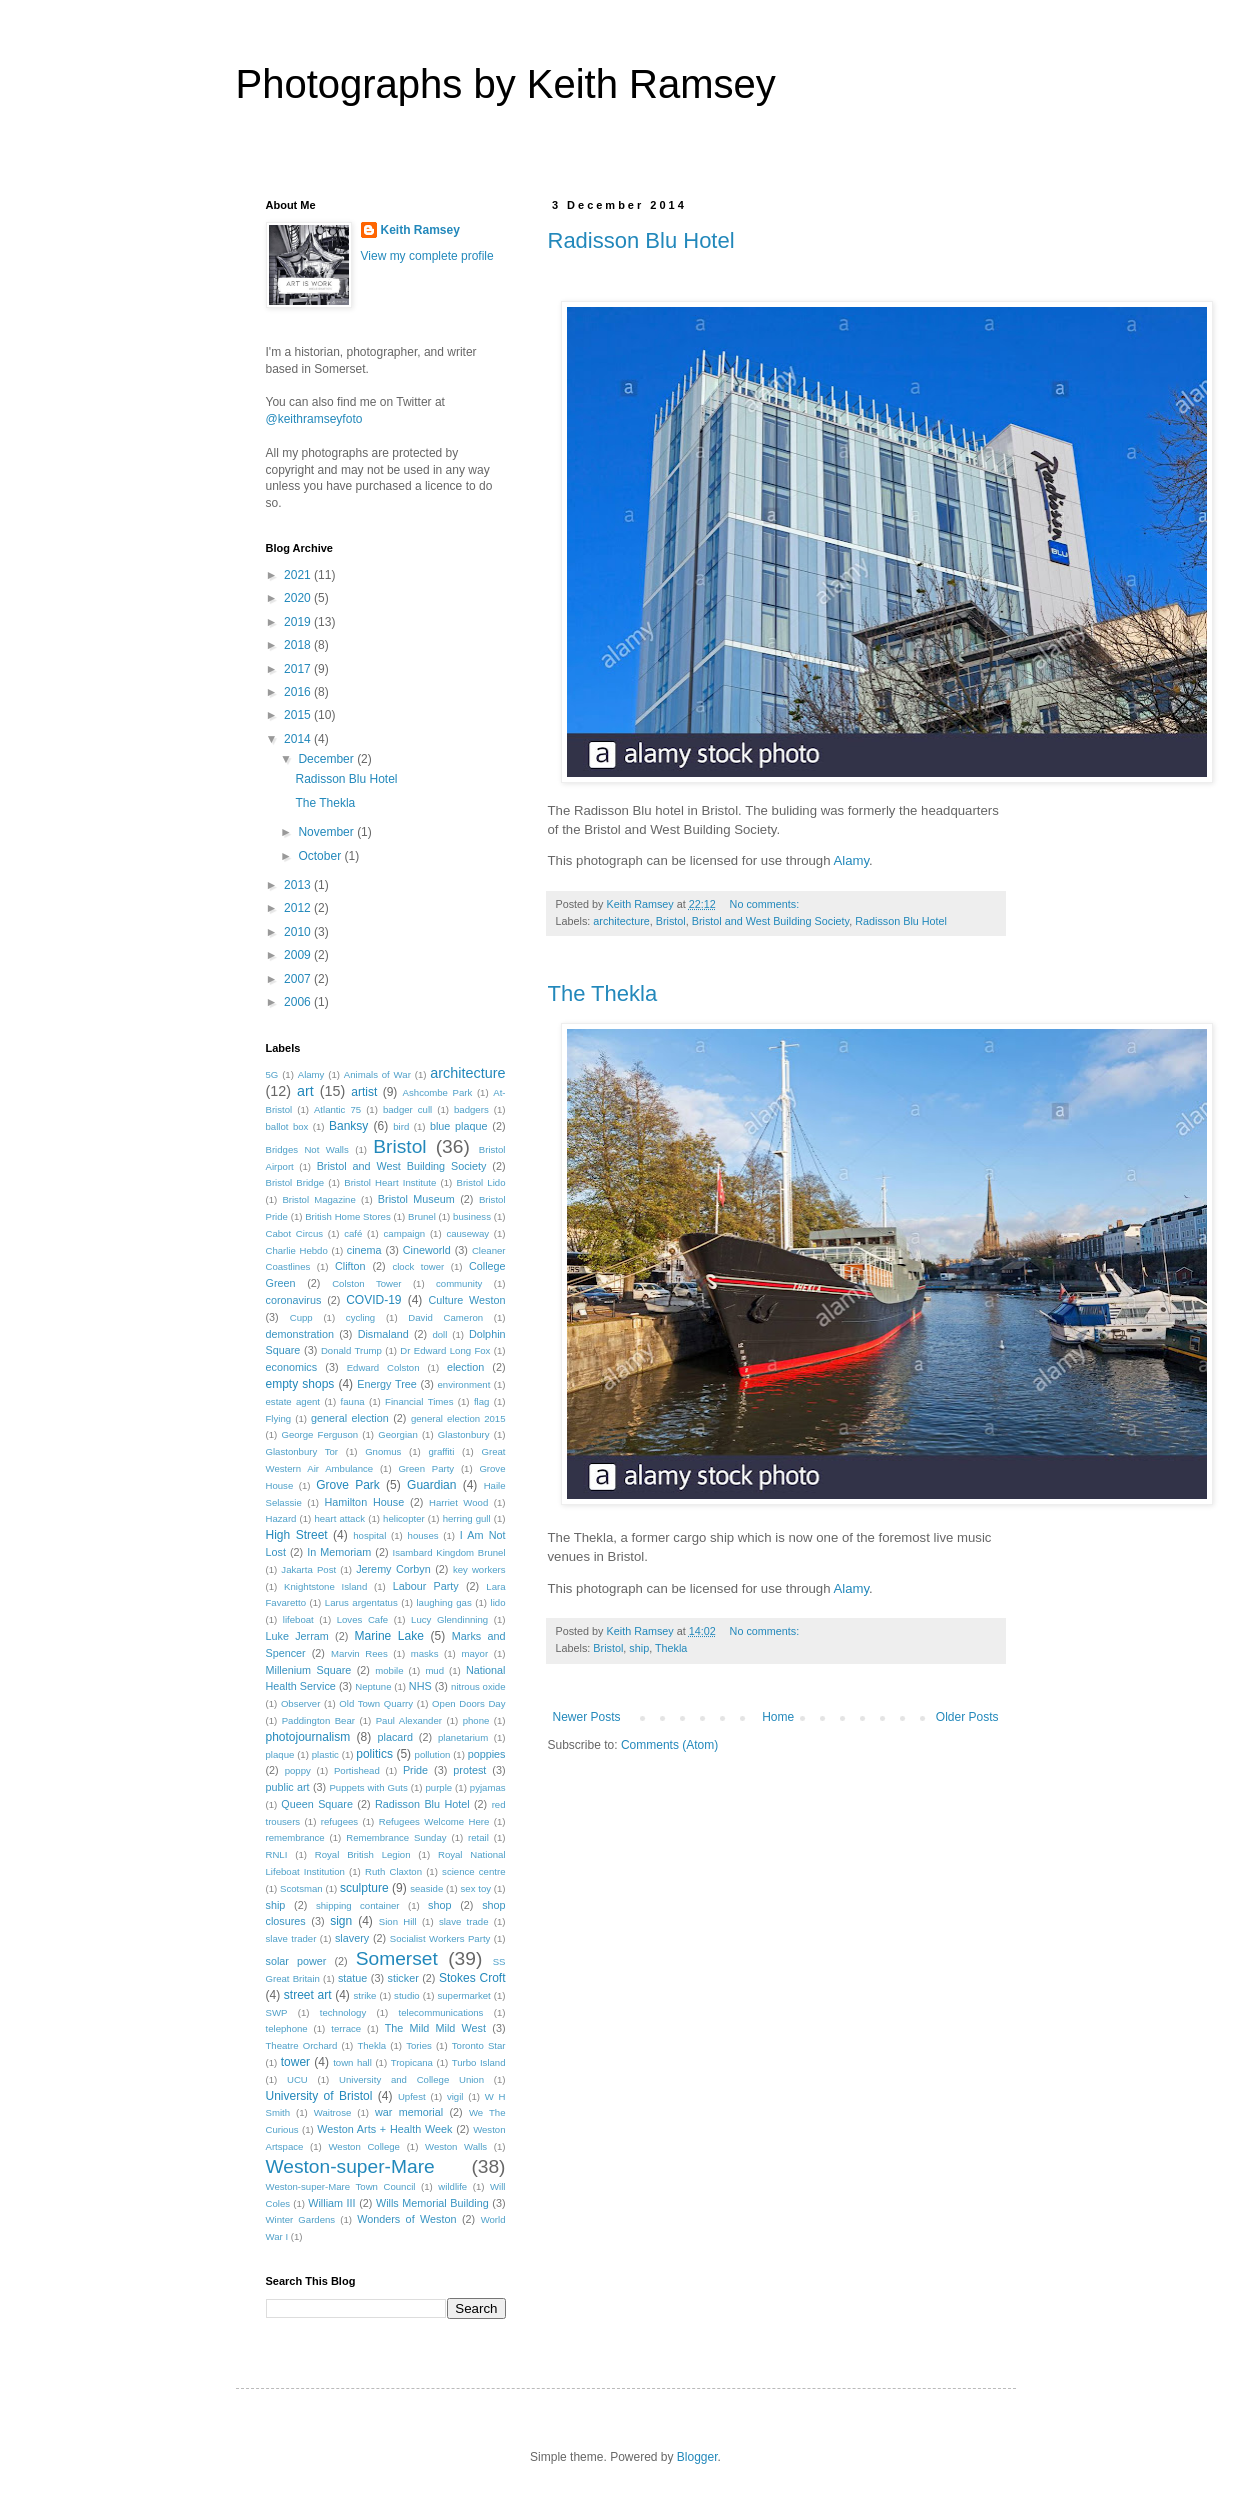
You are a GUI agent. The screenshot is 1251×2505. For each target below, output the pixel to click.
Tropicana (412, 2062)
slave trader (291, 1938)
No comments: (766, 904)
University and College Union (411, 2079)
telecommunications (441, 2012)
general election (350, 1418)
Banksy (348, 1126)
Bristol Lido (480, 1182)
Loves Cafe (362, 1619)
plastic (325, 1754)
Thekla (671, 1648)
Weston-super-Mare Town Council (341, 2186)
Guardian (431, 1485)
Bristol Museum (416, 1199)
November (327, 832)
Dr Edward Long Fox (445, 1350)
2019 (299, 622)
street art (308, 1995)
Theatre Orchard (302, 2045)
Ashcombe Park (438, 1092)
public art (288, 1787)
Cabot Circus (295, 1233)
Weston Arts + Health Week (384, 2129)
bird (401, 1126)
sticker (403, 1978)
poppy (298, 1770)
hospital (369, 1535)
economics (292, 1367)
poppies (487, 1754)
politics (374, 1754)
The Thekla (603, 993)
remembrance (295, 1837)
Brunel (422, 1216)
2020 (299, 598)
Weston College (364, 2146)
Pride (415, 1770)
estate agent (293, 1401)
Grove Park (348, 1485)
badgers (471, 1109)
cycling (360, 1317)
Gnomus (383, 1451)
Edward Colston (383, 1367)
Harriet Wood (458, 1502)
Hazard (281, 1518)
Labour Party (426, 1586)
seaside (426, 1888)
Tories (419, 2045)
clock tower (418, 1266)
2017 (299, 669)
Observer (300, 1703)
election (465, 1367)
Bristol (671, 921)
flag (481, 1401)
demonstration (300, 1334)
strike (364, 1995)
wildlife (452, 2186)
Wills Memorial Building (432, 2203)
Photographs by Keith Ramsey (506, 84)
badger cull (407, 1109)
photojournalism (308, 1737)
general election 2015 (458, 1418)
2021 (299, 575)
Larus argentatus (361, 1602)
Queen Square (317, 1804)
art (305, 1091)
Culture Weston (466, 1300)
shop (439, 1905)
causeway (467, 1233)
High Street (297, 1535)
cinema (364, 1250)
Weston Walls (456, 2146)
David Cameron (445, 1317)
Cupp (301, 1317)
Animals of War (377, 1074)
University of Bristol (319, 2096)
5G (272, 1074)
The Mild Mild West (435, 2028)
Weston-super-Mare (350, 2166)
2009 (299, 955)
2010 (299, 932)
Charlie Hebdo (297, 1250)
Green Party (426, 1468)
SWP (277, 2012)
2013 (299, 885)
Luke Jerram (297, 1636)
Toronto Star (479, 2045)
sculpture (364, 1888)
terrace (346, 2028)
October (321, 856)
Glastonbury (464, 1434)
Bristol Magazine (318, 1199)
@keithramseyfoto (314, 419)
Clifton (350, 1266)
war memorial (409, 2112)
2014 (299, 739)
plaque (280, 1754)
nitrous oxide (478, 1686)
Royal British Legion (363, 1854)
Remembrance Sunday (396, 1837)
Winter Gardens (301, 2219)
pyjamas (488, 1787)
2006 (299, 1002)
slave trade (464, 1921)
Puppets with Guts (368, 1787)
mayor (474, 1653)
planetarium (463, 1737)
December (327, 759)
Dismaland (383, 1334)
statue (352, 1978)
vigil (455, 2096)
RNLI (277, 1854)
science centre (473, 1871)
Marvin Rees (359, 1653)
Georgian (397, 1434)
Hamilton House (365, 1502)
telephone (287, 2028)
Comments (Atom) (669, 1745)
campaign (405, 1233)
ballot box (287, 1126)
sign (341, 1921)
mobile (389, 1670)
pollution (433, 1754)
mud (434, 1670)
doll (439, 1334)
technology (343, 2012)
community (459, 1283)
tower (295, 2062)
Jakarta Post (308, 1569)
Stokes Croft (472, 1978)
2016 (299, 692)
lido (498, 1602)
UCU (297, 2079)
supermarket (463, 1995)
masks (425, 1653)
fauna (353, 1401)
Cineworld (427, 1250)
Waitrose (333, 2112)
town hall (352, 2062)
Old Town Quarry (376, 1703)
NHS (420, 1686)
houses (423, 1535)
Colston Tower (366, 1283)
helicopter (404, 1518)
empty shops (300, 1384)
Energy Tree (387, 1384)
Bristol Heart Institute (390, 1182)
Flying (279, 1418)
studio (407, 1995)
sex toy (476, 1888)
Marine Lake (389, 1636)
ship (639, 1648)
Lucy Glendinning (449, 1619)
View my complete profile (427, 256)
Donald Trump (351, 1350)
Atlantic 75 (337, 1109)
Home (778, 1717)
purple (438, 1787)
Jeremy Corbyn (393, 1569)
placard (394, 1737)
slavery (352, 1938)
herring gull (467, 1518)
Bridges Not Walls (307, 1149)
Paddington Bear (318, 1720)
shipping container (358, 1905)
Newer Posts (587, 1717)
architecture (621, 921)
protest (469, 1770)
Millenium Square (309, 1670)
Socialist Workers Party (440, 1938)
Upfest (412, 2096)
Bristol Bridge (295, 1182)
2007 (299, 979)
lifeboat (298, 1619)
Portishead (357, 1770)
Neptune (373, 1686)
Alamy (851, 860)
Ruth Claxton (393, 1871)
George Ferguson (319, 1434)
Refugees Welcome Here (434, 1821)
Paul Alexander (409, 1720)
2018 (299, 645)
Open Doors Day (468, 1703)
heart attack (339, 1518)
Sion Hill (398, 1921)
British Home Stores (348, 1216)
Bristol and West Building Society (770, 921)
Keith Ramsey (420, 230)
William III (331, 2203)
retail (478, 1837)
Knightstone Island (325, 1586)
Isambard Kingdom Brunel (449, 1552)
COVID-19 (373, 1300)
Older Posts (967, 1717)
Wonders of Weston (406, 2219)
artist (364, 1092)
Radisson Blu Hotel (641, 240)
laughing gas (443, 1602)
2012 (299, 908)
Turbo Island (479, 2062)
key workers (479, 1569)
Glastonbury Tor (302, 1451)
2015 (299, 715)
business (472, 1216)
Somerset (397, 1958)
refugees (339, 1821)
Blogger (697, 2457)
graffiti (441, 1451)
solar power (296, 1961)
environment (464, 1384)
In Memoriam (339, 1552)
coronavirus (294, 1300)
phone (476, 1720)
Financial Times (419, 1401)
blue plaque (459, 1126)
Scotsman (301, 1888)
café (353, 1233)
